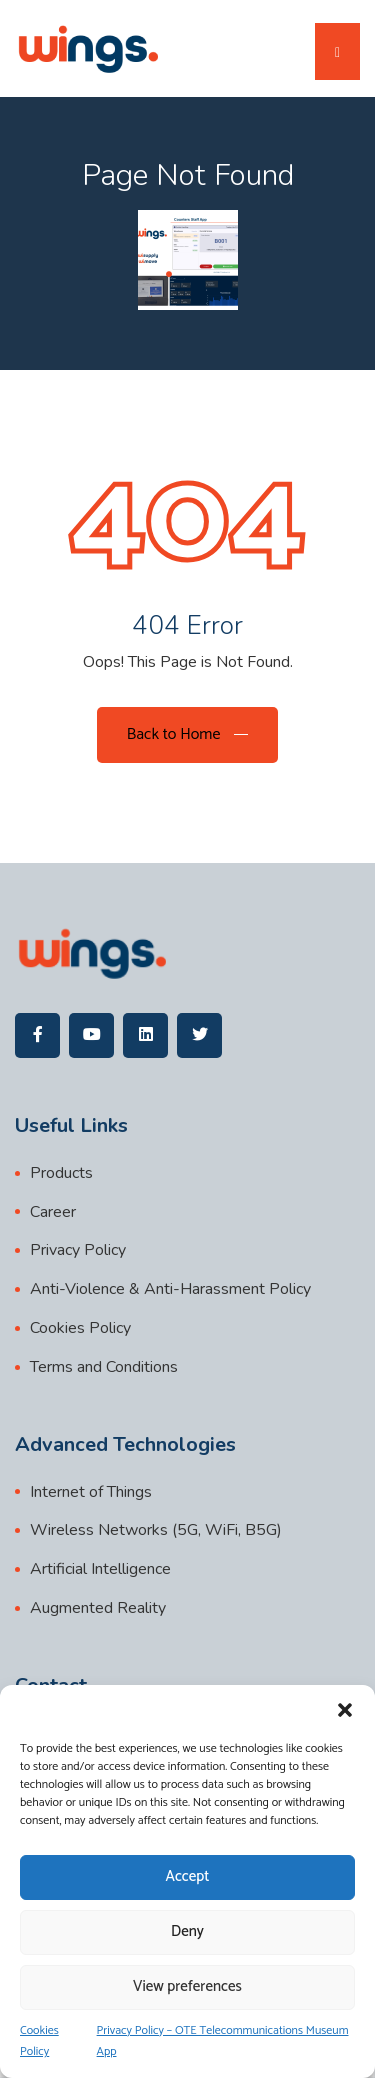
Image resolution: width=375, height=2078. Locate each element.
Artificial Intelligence (100, 1569)
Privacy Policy (78, 1250)
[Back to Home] (187, 735)
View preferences (187, 1986)
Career (53, 1212)
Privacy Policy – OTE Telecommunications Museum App (223, 2041)
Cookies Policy (39, 2041)
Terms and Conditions (104, 1367)
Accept (188, 1876)
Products (61, 1173)
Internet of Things (91, 1492)
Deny (187, 1931)
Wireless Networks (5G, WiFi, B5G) (156, 1530)
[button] (345, 1710)
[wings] (87, 48)
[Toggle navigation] (337, 51)
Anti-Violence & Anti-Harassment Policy (170, 1289)
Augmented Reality (98, 1608)
